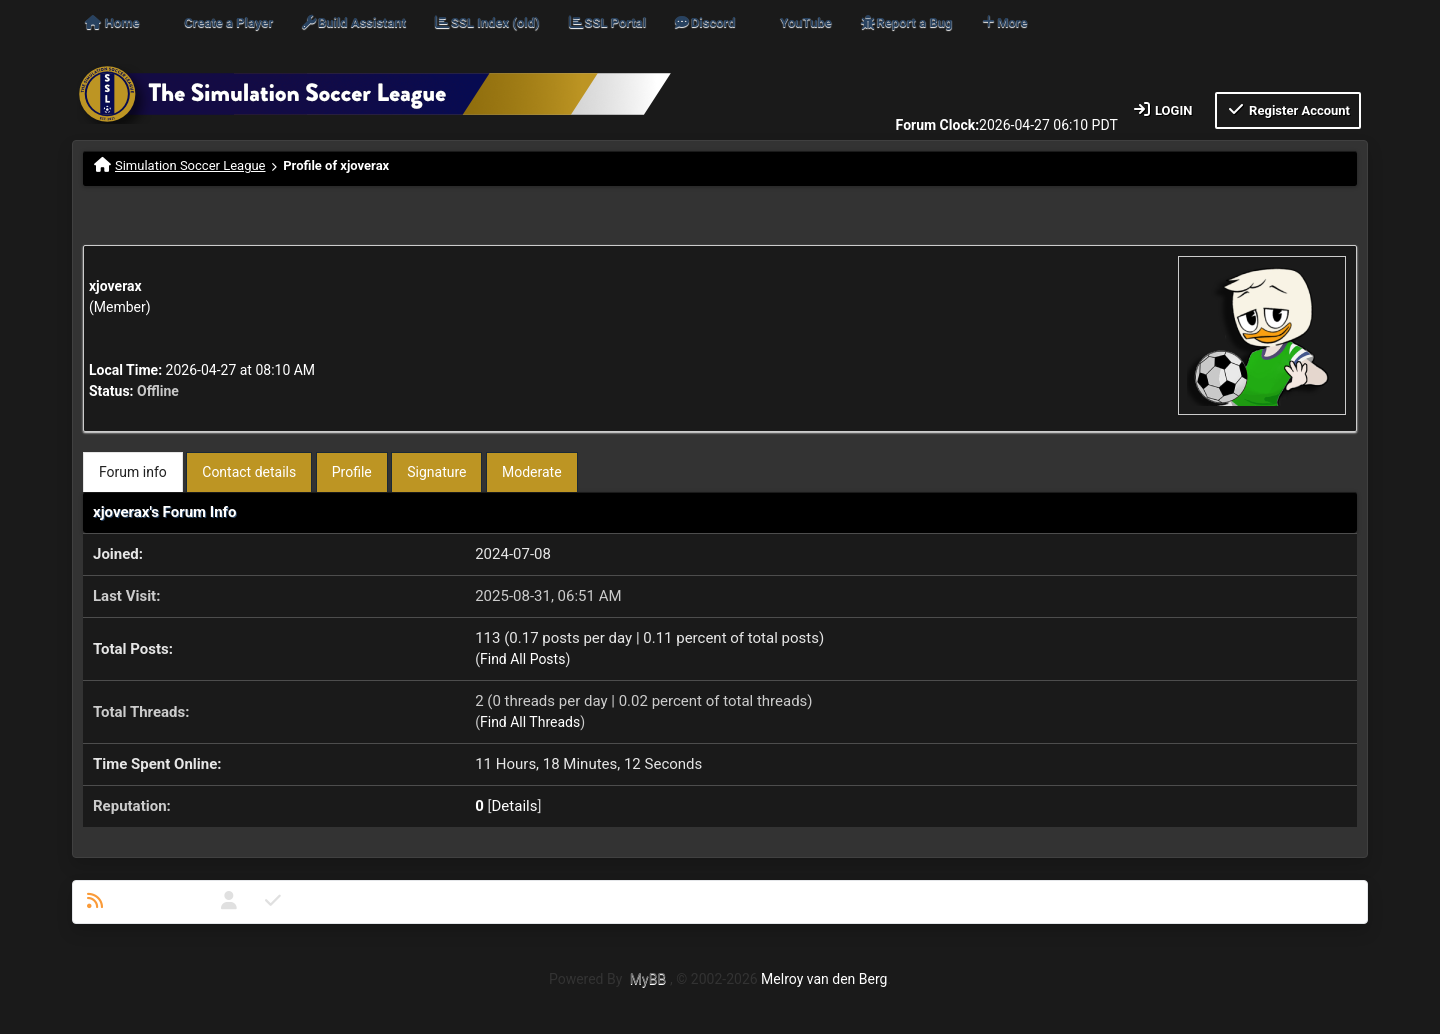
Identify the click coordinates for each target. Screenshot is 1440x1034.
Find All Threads (530, 722)
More (1004, 22)
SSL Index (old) (486, 22)
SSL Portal (606, 22)
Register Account (1288, 109)
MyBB (648, 979)
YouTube (805, 22)
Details (515, 806)
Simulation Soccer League (190, 165)
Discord (704, 22)
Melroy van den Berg (824, 979)
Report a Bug (905, 22)
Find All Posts (522, 659)
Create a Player (228, 22)
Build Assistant (353, 22)
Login (1162, 109)
